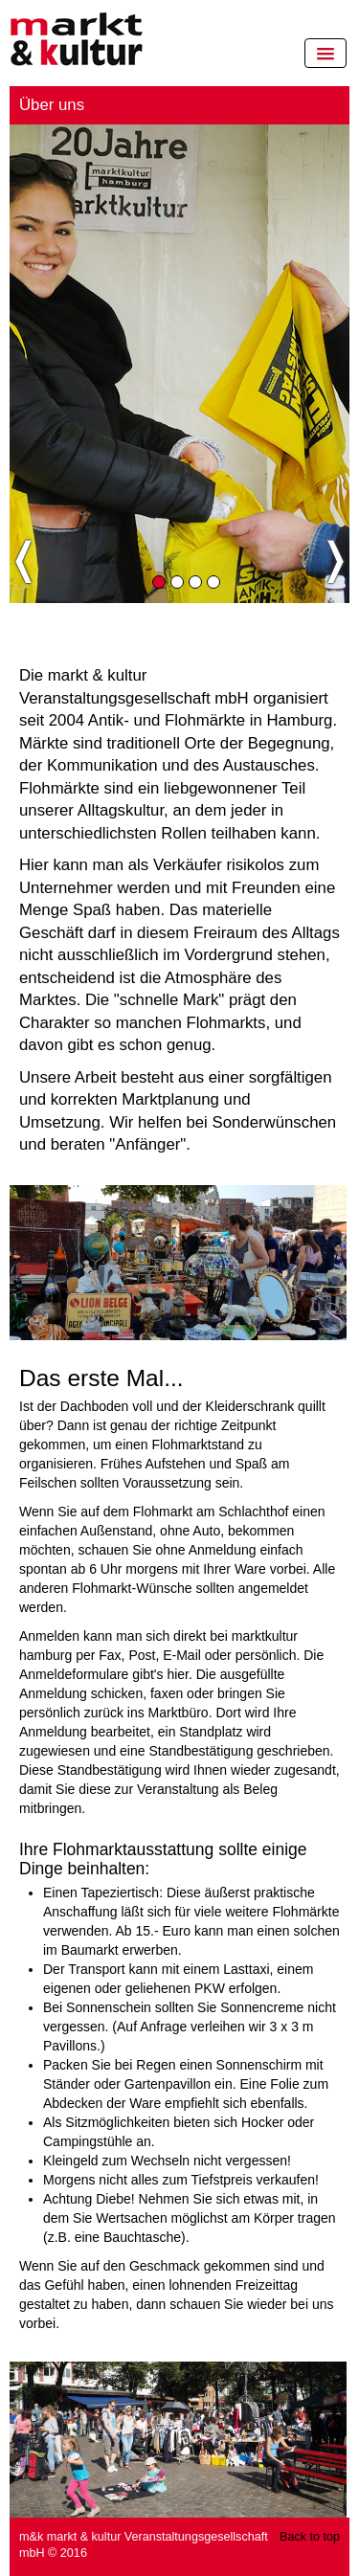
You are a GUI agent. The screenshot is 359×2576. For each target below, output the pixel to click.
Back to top (310, 2536)
